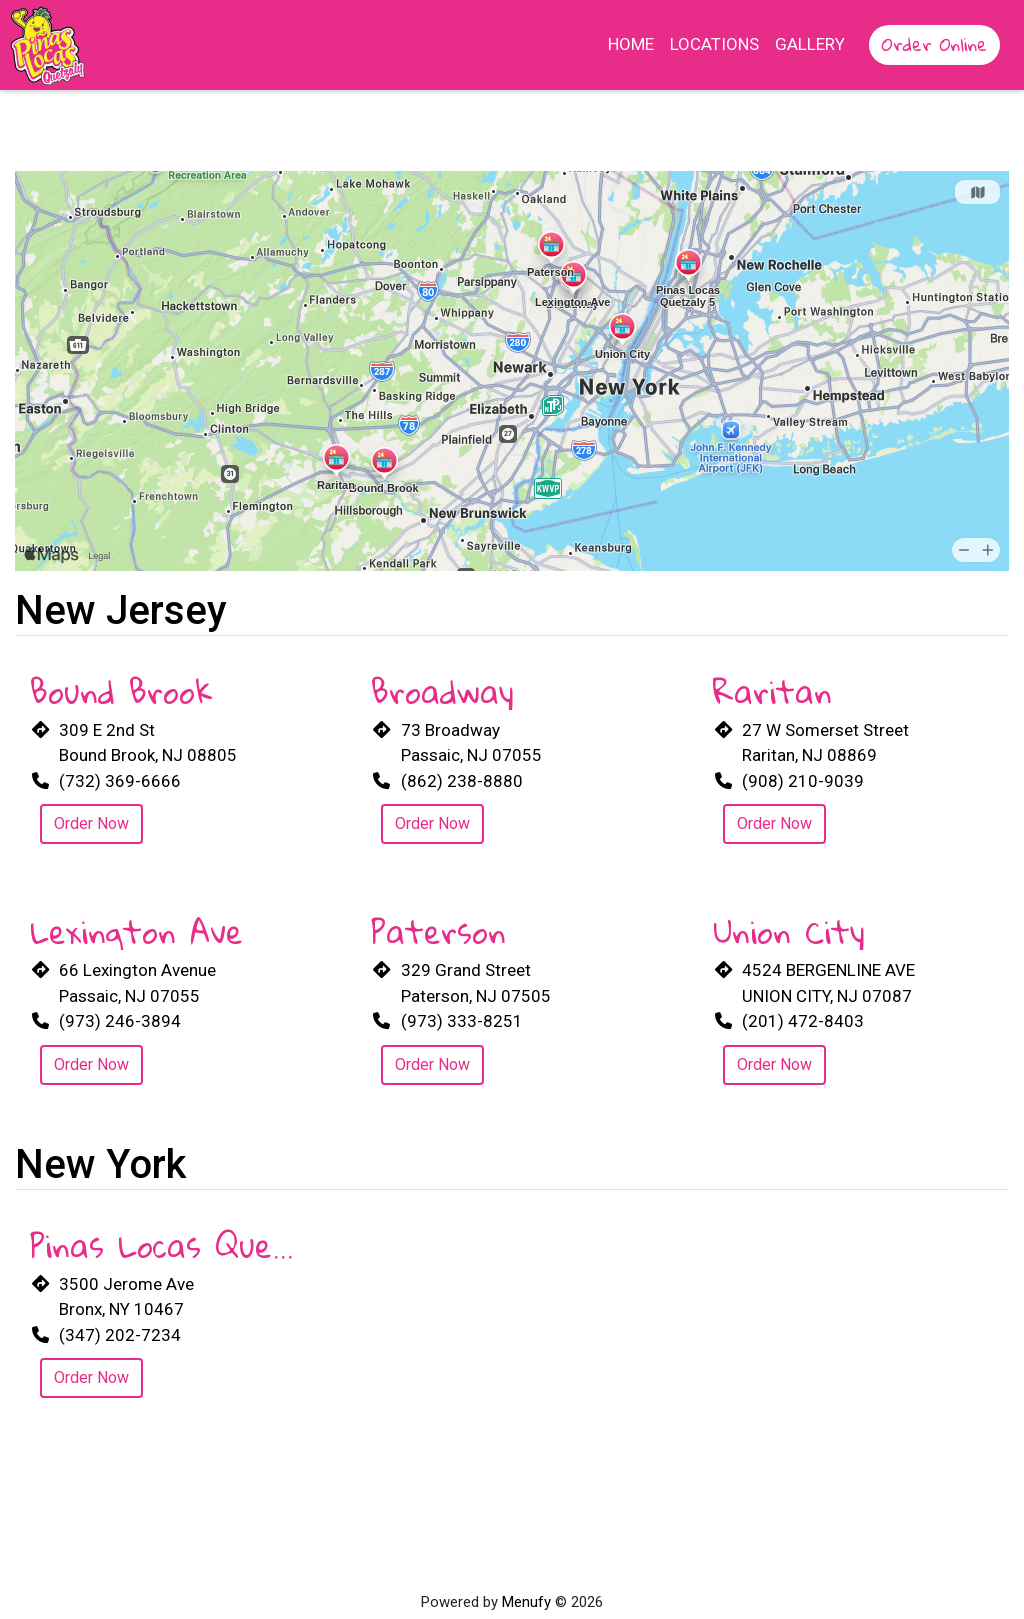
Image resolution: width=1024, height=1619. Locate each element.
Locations (714, 44)
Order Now (91, 823)
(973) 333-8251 (462, 1021)
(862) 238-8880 (462, 781)
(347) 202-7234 (120, 1335)
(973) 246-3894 (120, 1021)
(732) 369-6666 (120, 781)
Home (631, 44)
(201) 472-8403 (803, 1021)
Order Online (934, 44)
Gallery (810, 44)
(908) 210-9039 (803, 781)
